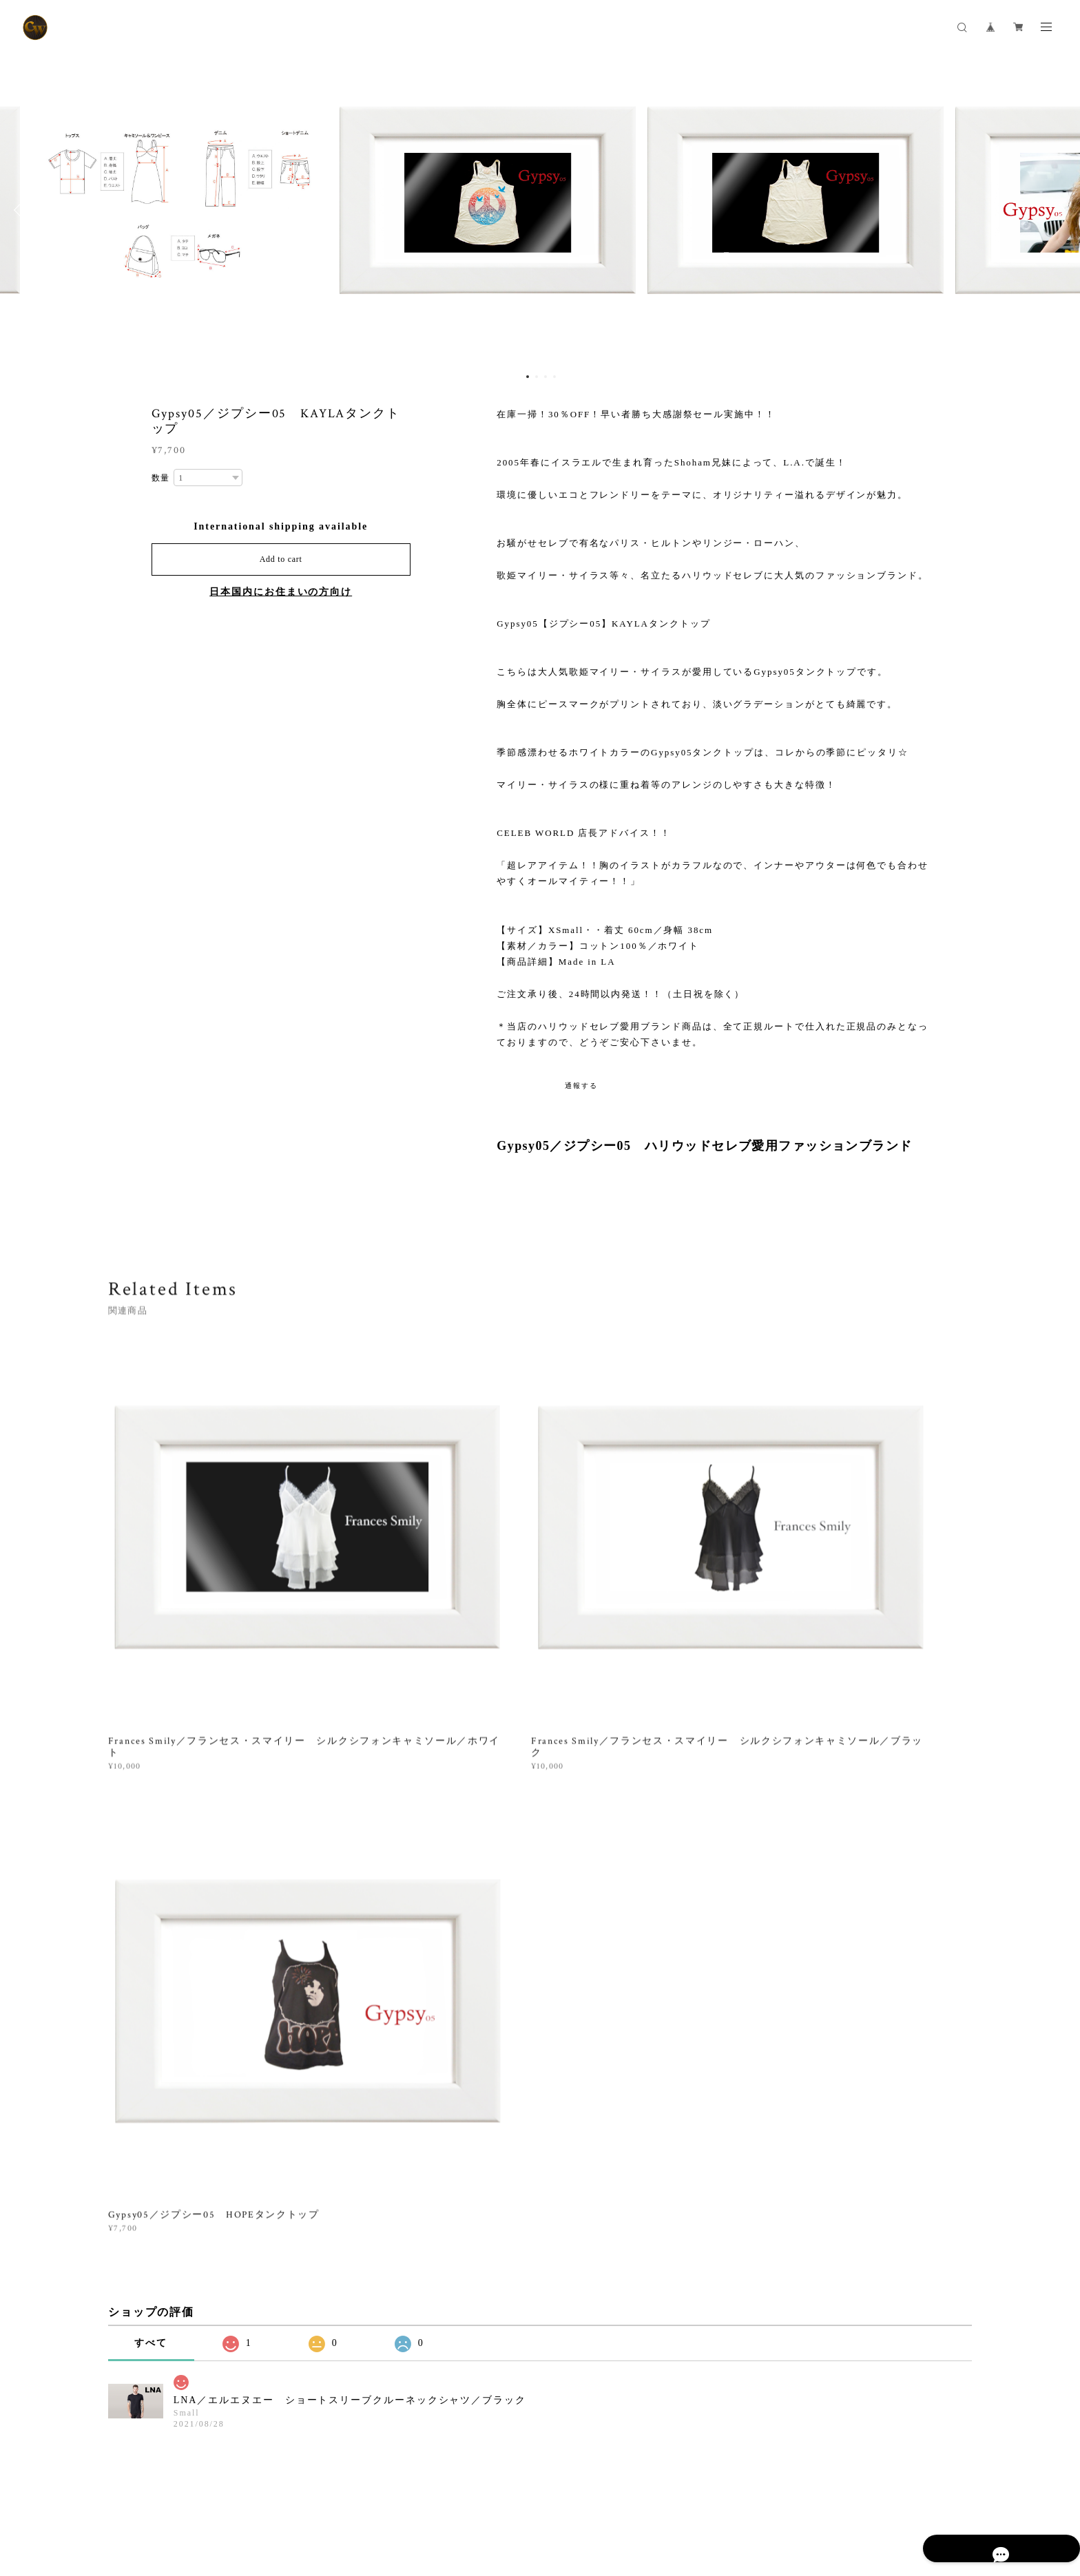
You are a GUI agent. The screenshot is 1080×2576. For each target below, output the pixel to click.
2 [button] (536, 376)
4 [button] (554, 376)
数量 (161, 478)
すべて (150, 1742)
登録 (838, 2290)
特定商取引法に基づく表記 (255, 2489)
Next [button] (1059, 210)
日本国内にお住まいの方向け (280, 592)
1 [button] (527, 376)
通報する (581, 1085)
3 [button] (545, 376)
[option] (540, 210)
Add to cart (281, 559)
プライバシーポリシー (150, 2489)
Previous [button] (21, 210)
